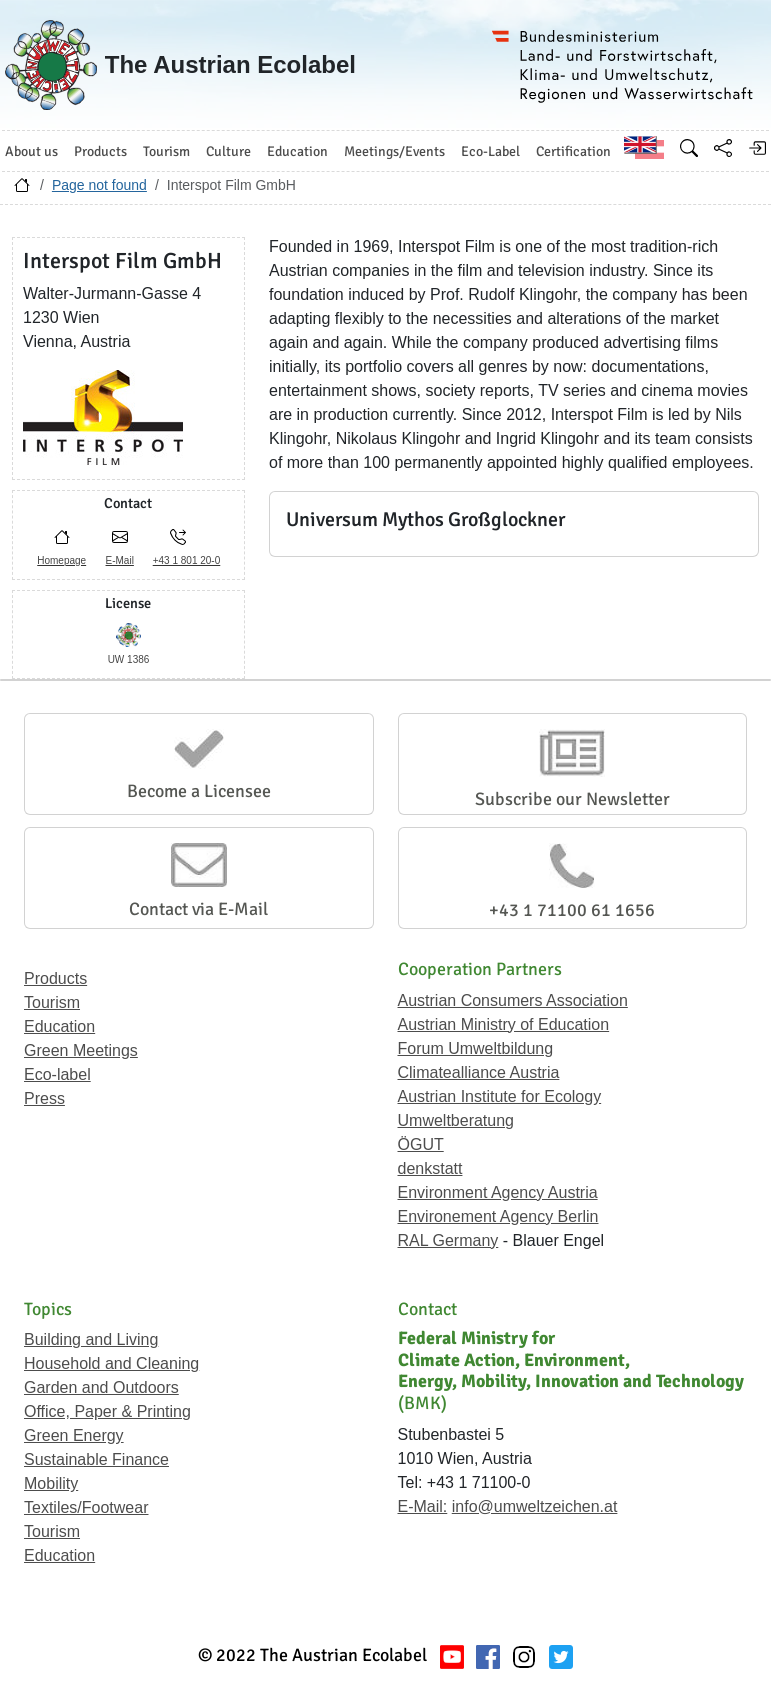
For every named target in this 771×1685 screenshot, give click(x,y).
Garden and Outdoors (101, 1387)
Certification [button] (573, 151)
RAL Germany (448, 1240)
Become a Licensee (199, 791)
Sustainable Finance (96, 1459)
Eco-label (57, 1074)
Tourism (52, 1002)
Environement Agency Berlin (498, 1216)
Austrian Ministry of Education (504, 1024)
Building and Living (91, 1339)
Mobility (51, 1483)
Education (59, 1026)
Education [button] (297, 151)
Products (55, 978)
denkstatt (430, 1168)
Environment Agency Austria (498, 1192)
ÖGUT (421, 1144)
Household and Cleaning (111, 1363)
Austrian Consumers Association (513, 1000)
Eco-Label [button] (490, 151)
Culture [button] (228, 151)
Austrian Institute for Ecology (500, 1096)
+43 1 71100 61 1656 (572, 910)
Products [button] (100, 151)
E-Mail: (423, 1506)
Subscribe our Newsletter (572, 799)
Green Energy (74, 1435)
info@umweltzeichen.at (535, 1506)
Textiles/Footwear (86, 1507)
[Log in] (757, 148)
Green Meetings (81, 1050)
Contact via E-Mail (198, 909)
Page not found (99, 185)
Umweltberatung (456, 1120)
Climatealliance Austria (479, 1072)
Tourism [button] (166, 151)
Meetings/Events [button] (394, 151)
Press (44, 1098)
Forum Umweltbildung (476, 1048)
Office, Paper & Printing (107, 1411)
